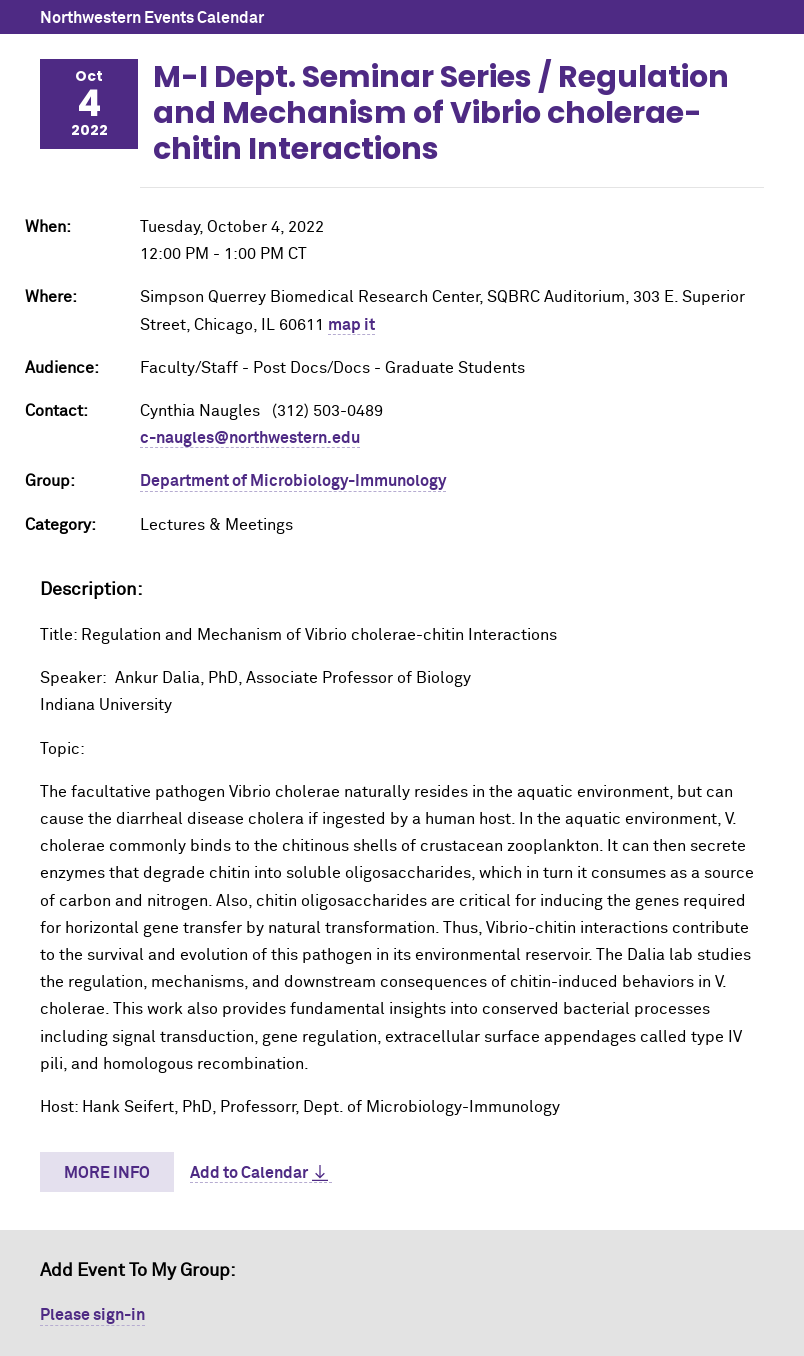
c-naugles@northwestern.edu (250, 438)
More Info (107, 1173)
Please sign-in (92, 1315)
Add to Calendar (249, 1173)
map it (351, 325)
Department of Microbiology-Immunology (293, 481)
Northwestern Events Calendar (152, 18)
